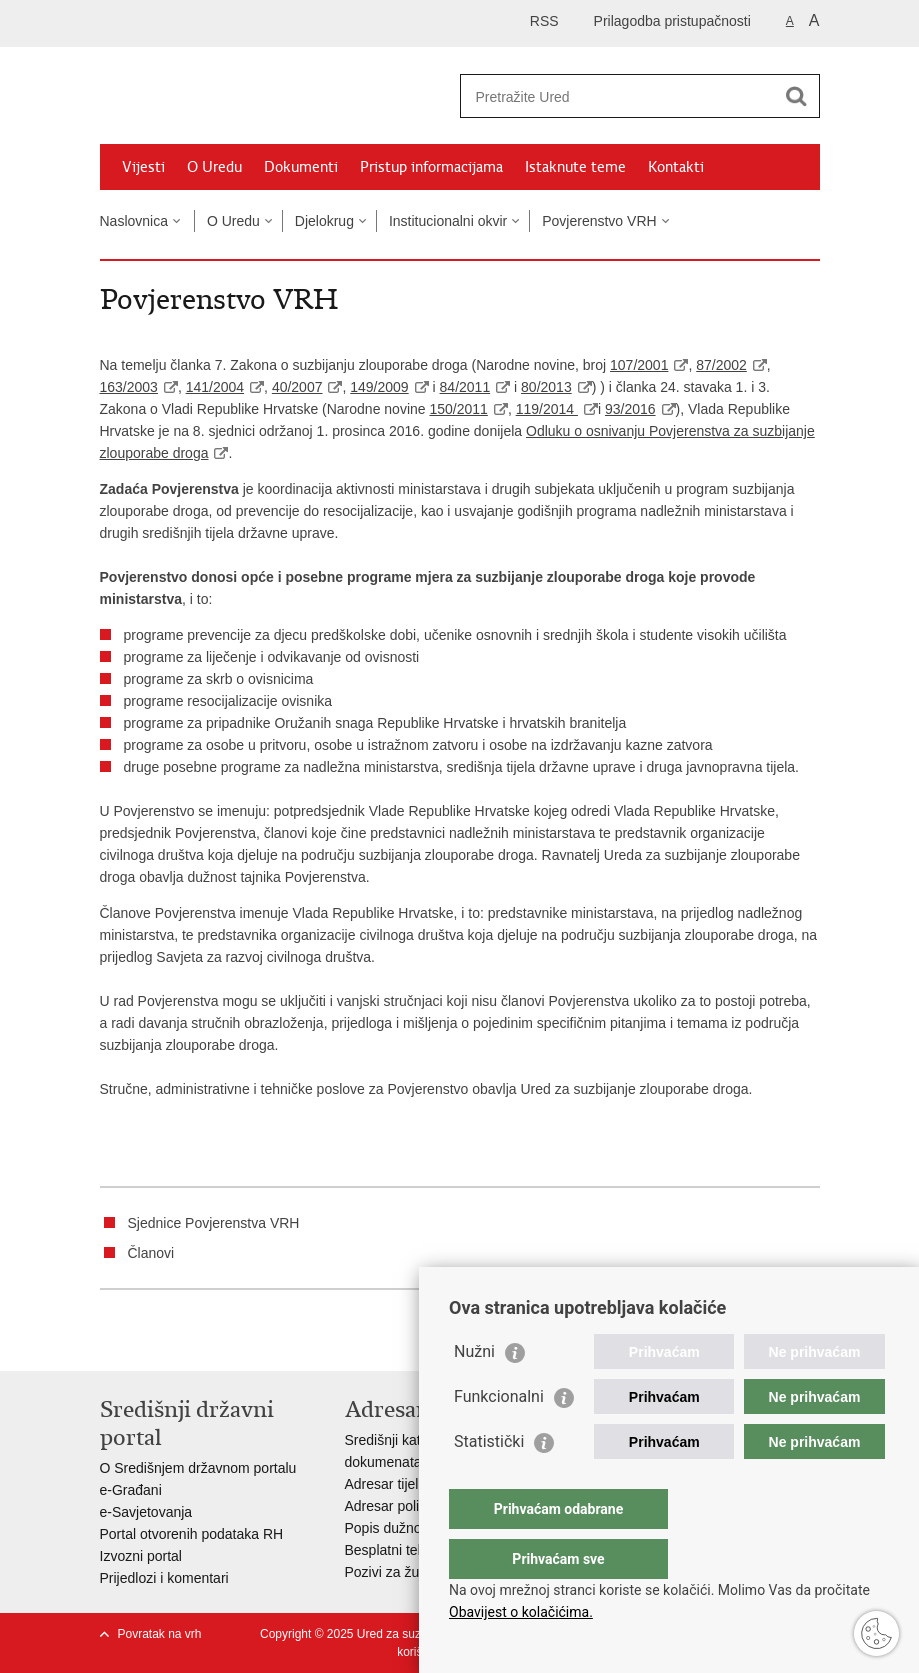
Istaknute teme (575, 167)
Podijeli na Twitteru (196, 1339)
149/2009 (379, 387)
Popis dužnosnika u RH (418, 1528)
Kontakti (676, 167)
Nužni (474, 1391)
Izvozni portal (141, 1556)
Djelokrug (324, 221)
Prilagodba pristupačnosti (672, 21)
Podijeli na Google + (239, 1339)
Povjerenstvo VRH (599, 221)
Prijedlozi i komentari (164, 1578)
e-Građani (131, 1490)
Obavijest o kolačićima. (521, 1612)
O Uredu (214, 167)
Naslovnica (134, 221)
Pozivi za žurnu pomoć (415, 1572)
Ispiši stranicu (110, 1339)
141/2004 (215, 387)
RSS (544, 21)
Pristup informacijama (431, 167)
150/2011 (458, 409)
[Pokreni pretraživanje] (797, 96)
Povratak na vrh (160, 1634)
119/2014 (547, 409)
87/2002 (721, 365)
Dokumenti (301, 167)
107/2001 (639, 365)
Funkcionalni (499, 1436)
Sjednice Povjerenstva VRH (214, 1223)
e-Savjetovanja (146, 1512)
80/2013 (546, 387)
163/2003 (129, 387)
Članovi (151, 1253)
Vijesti (143, 167)
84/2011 (465, 387)
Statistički (489, 1481)
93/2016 (630, 409)
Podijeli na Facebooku (153, 1339)
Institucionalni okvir (448, 221)
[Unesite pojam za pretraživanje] (618, 96)
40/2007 (297, 387)
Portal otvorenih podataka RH (192, 1534)
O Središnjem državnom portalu (198, 1468)
